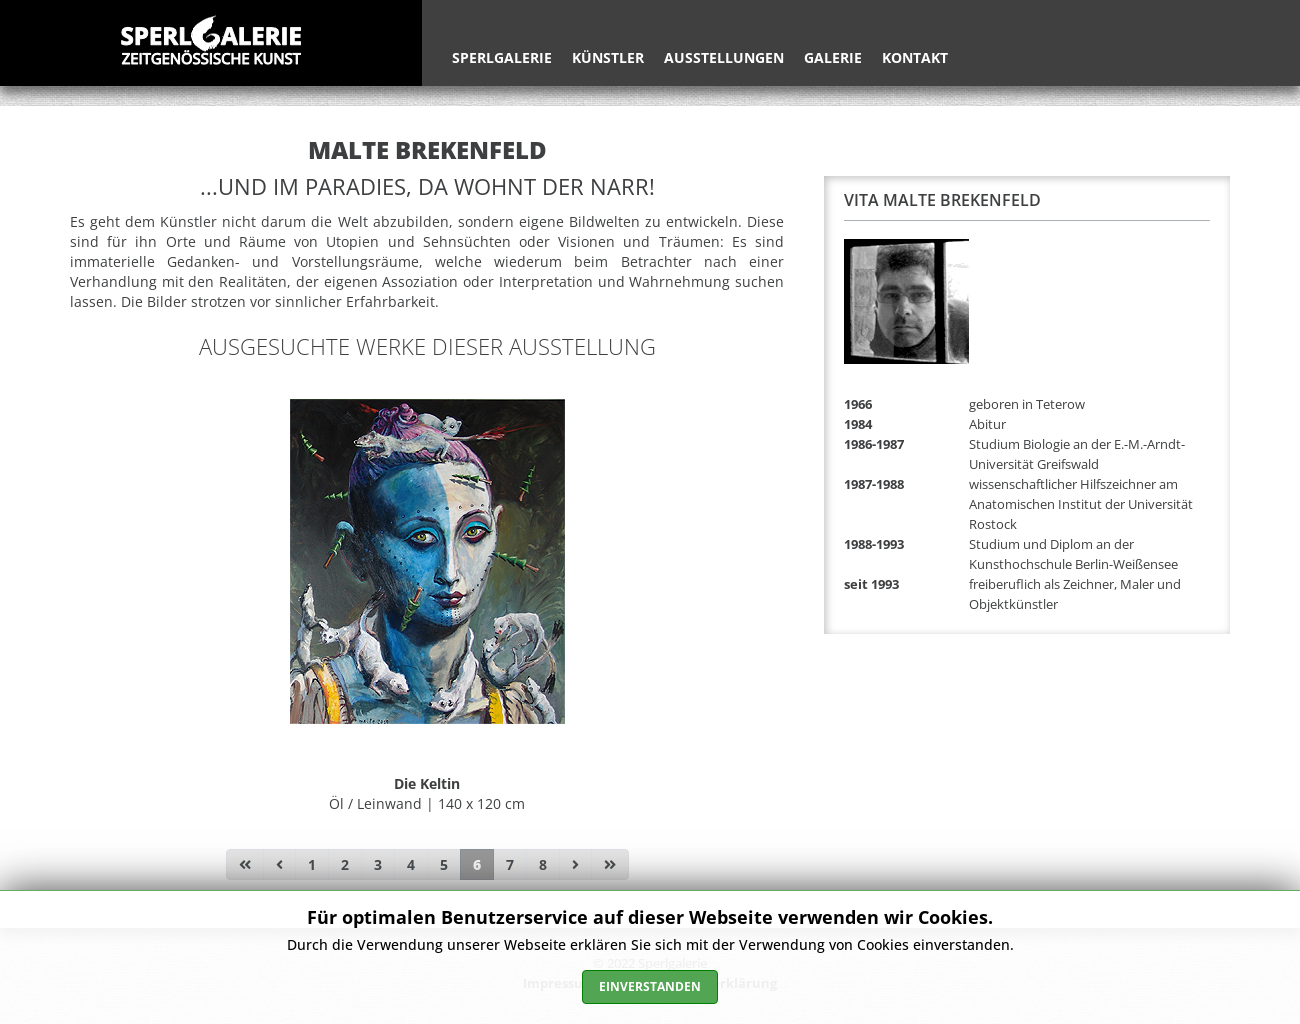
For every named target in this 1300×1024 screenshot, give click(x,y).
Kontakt (915, 57)
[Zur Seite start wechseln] (245, 865)
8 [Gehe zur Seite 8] (543, 864)
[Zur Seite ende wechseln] (610, 865)
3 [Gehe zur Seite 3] (378, 864)
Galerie (833, 57)
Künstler (608, 57)
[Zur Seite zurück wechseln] (279, 865)
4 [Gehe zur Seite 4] (411, 864)
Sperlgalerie (502, 57)
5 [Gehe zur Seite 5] (444, 864)
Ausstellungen (724, 57)
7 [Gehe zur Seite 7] (510, 864)
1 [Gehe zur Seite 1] (312, 864)
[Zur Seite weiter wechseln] (575, 865)
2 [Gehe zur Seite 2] (345, 864)
